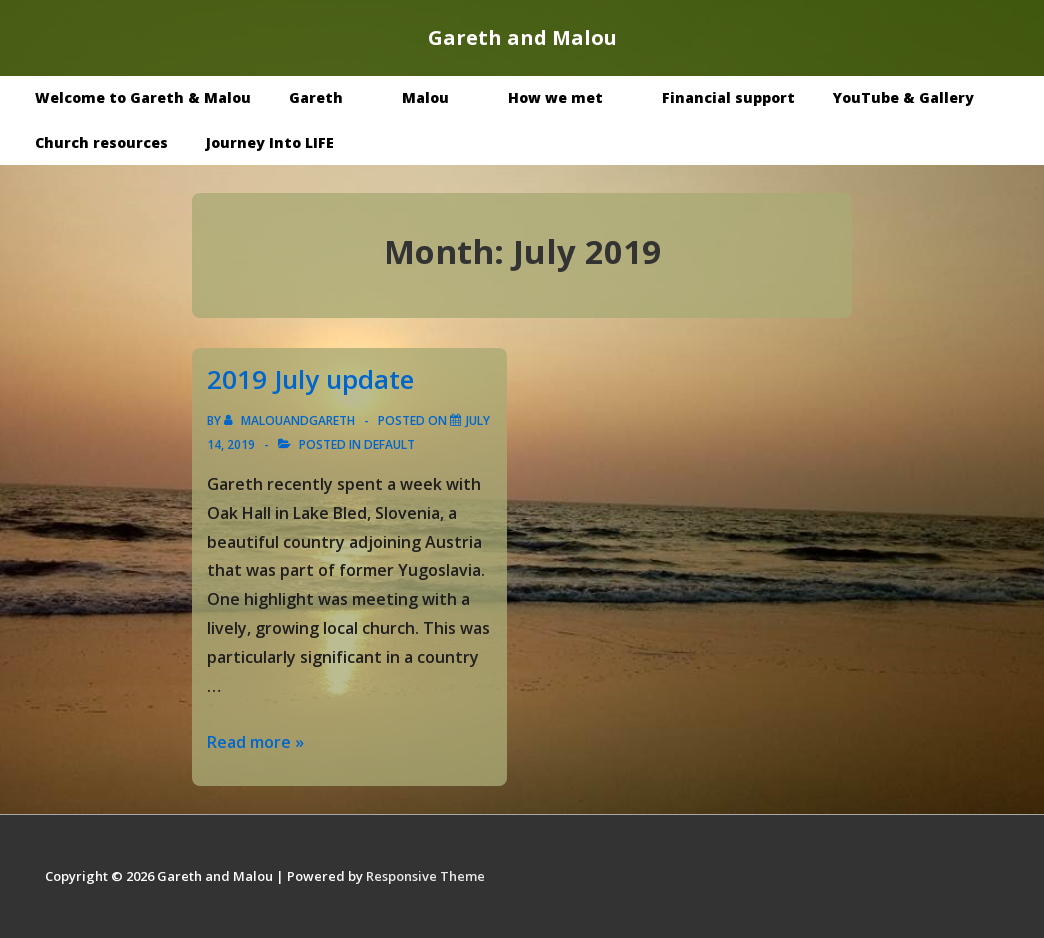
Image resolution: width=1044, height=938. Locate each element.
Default (389, 444)
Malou (440, 97)
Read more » (255, 742)
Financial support (728, 97)
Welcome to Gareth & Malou (143, 97)
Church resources (101, 142)
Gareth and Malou (522, 37)
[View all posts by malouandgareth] (291, 420)
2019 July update (310, 379)
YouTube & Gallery (918, 97)
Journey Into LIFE (270, 142)
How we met (570, 97)
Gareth (330, 97)
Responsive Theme (425, 876)
